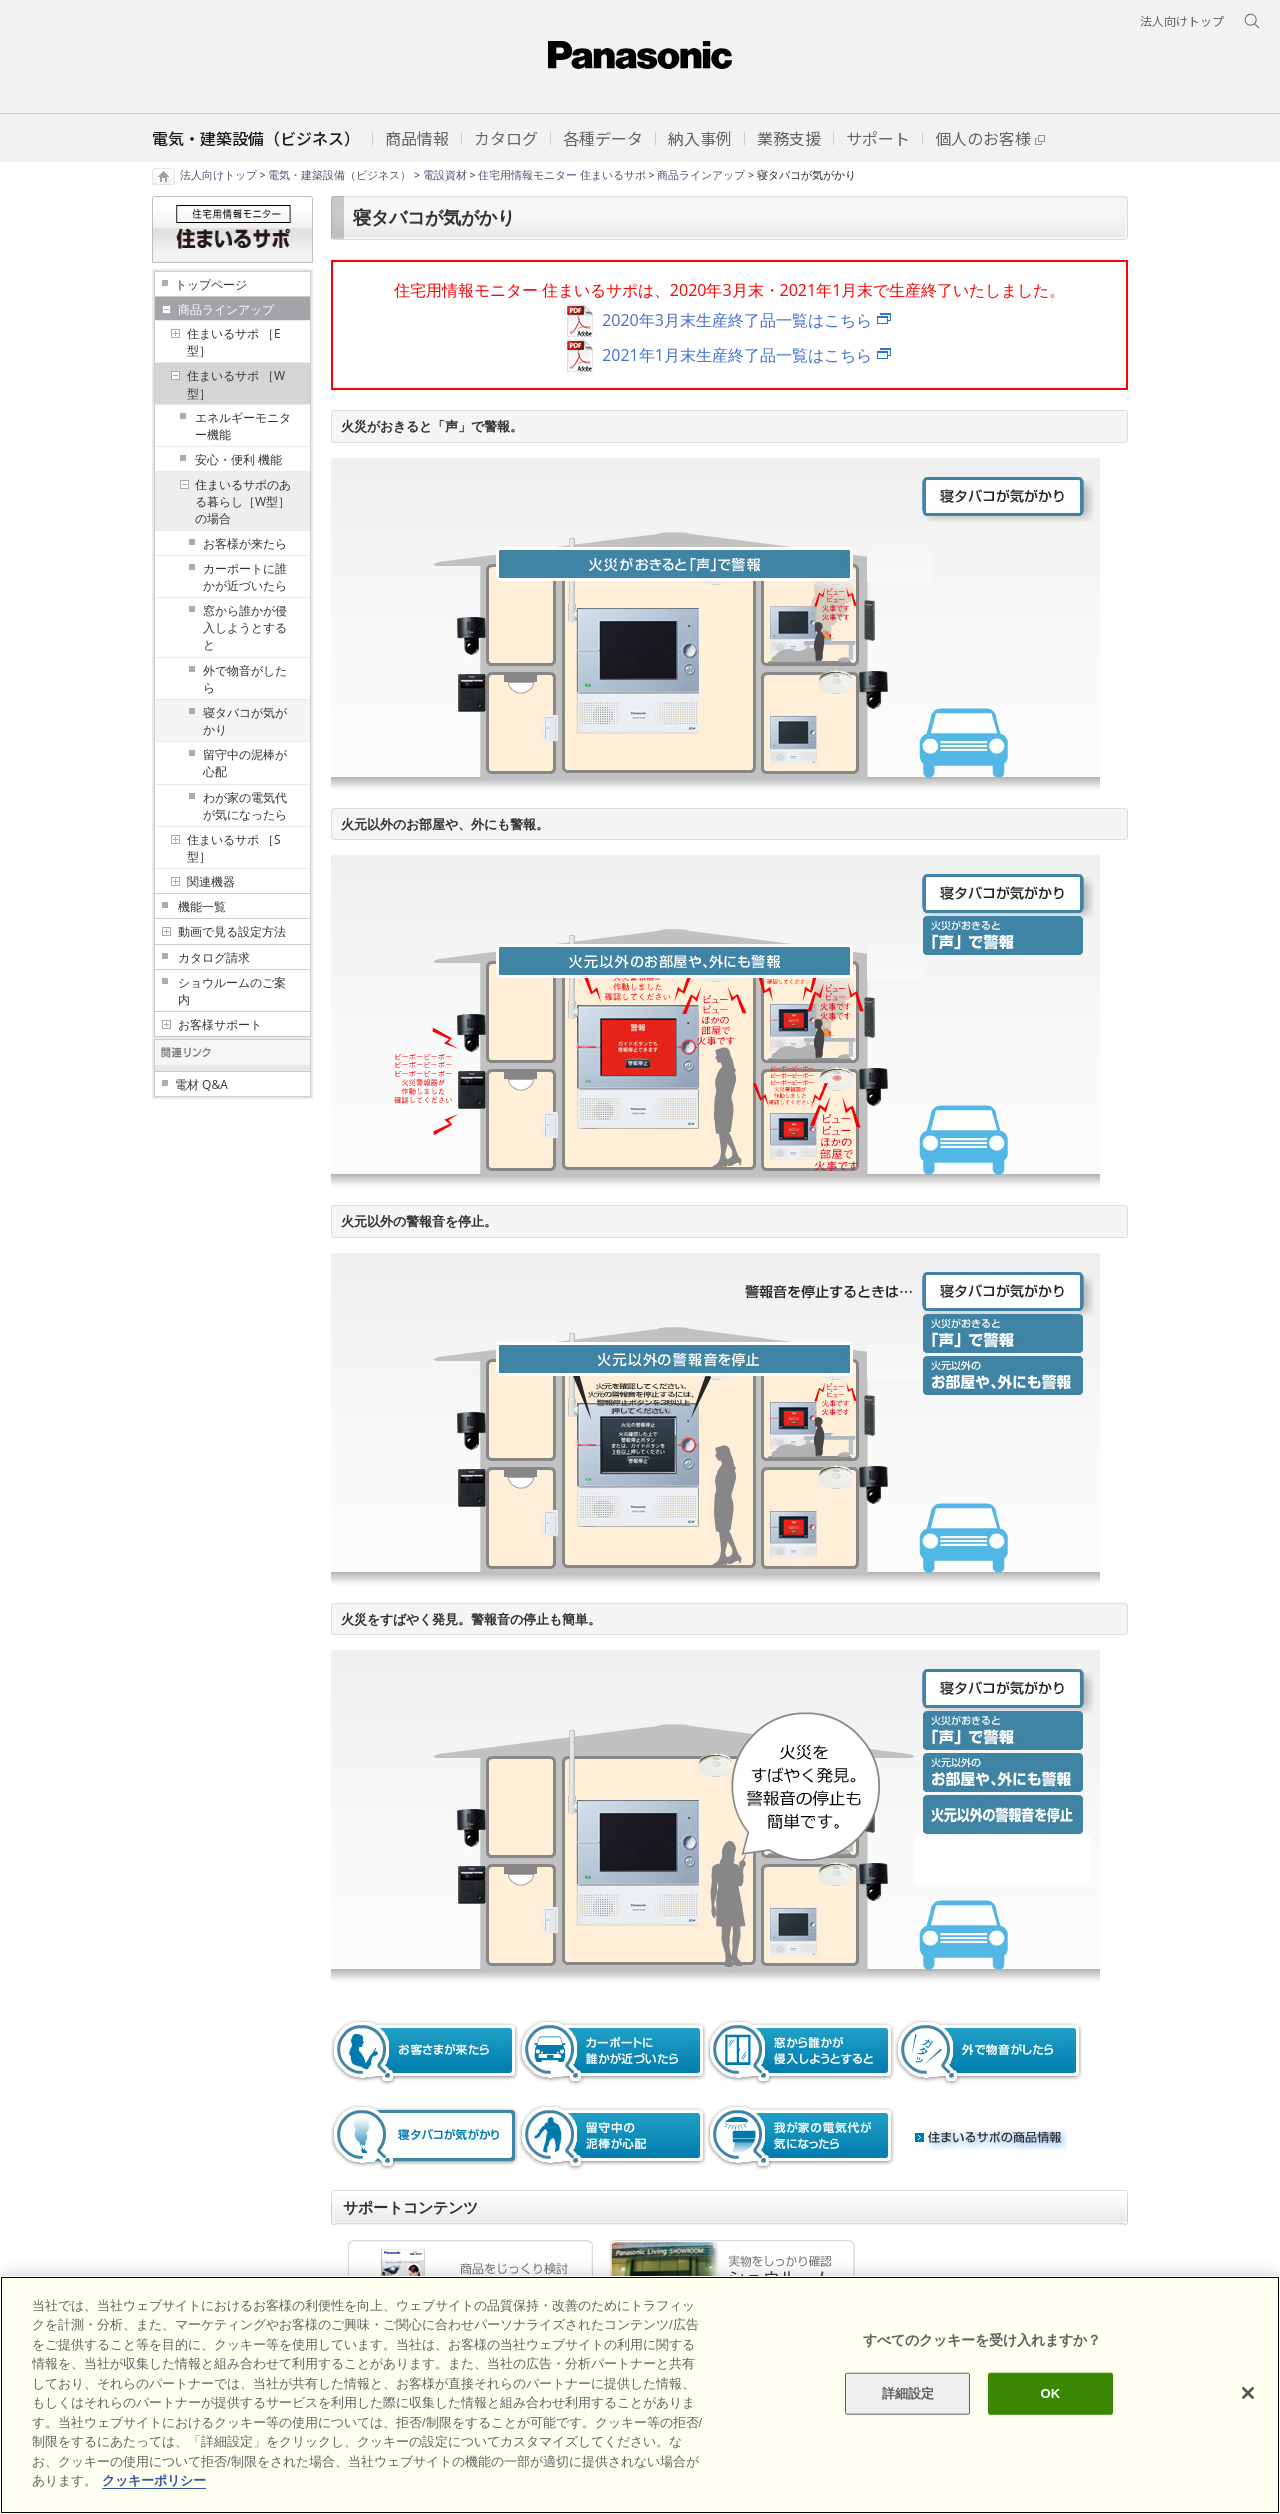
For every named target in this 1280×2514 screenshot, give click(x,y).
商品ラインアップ (701, 175)
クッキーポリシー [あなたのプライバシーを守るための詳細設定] (154, 2480)
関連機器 (211, 881)
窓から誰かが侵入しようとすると (245, 627)
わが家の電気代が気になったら (245, 806)
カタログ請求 (214, 957)
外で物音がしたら (245, 679)
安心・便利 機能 (238, 459)
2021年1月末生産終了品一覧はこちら (737, 355)
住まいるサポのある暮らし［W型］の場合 (243, 501)
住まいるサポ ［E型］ (234, 342)
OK (1050, 2393)
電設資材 (445, 175)
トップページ (211, 284)
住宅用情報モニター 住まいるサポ (562, 175)
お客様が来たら (245, 543)
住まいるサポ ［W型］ (236, 384)
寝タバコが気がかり (245, 721)
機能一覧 (202, 906)
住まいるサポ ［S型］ (234, 848)
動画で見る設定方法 (232, 931)
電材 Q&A (201, 1084)
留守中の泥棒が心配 (245, 763)
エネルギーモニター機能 (243, 426)
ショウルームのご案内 (232, 991)
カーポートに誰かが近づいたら (245, 577)
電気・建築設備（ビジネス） (339, 175)
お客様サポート (220, 1024)
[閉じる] (1248, 2393)
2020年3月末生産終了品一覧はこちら (737, 320)
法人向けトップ (218, 175)
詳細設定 (908, 2393)
